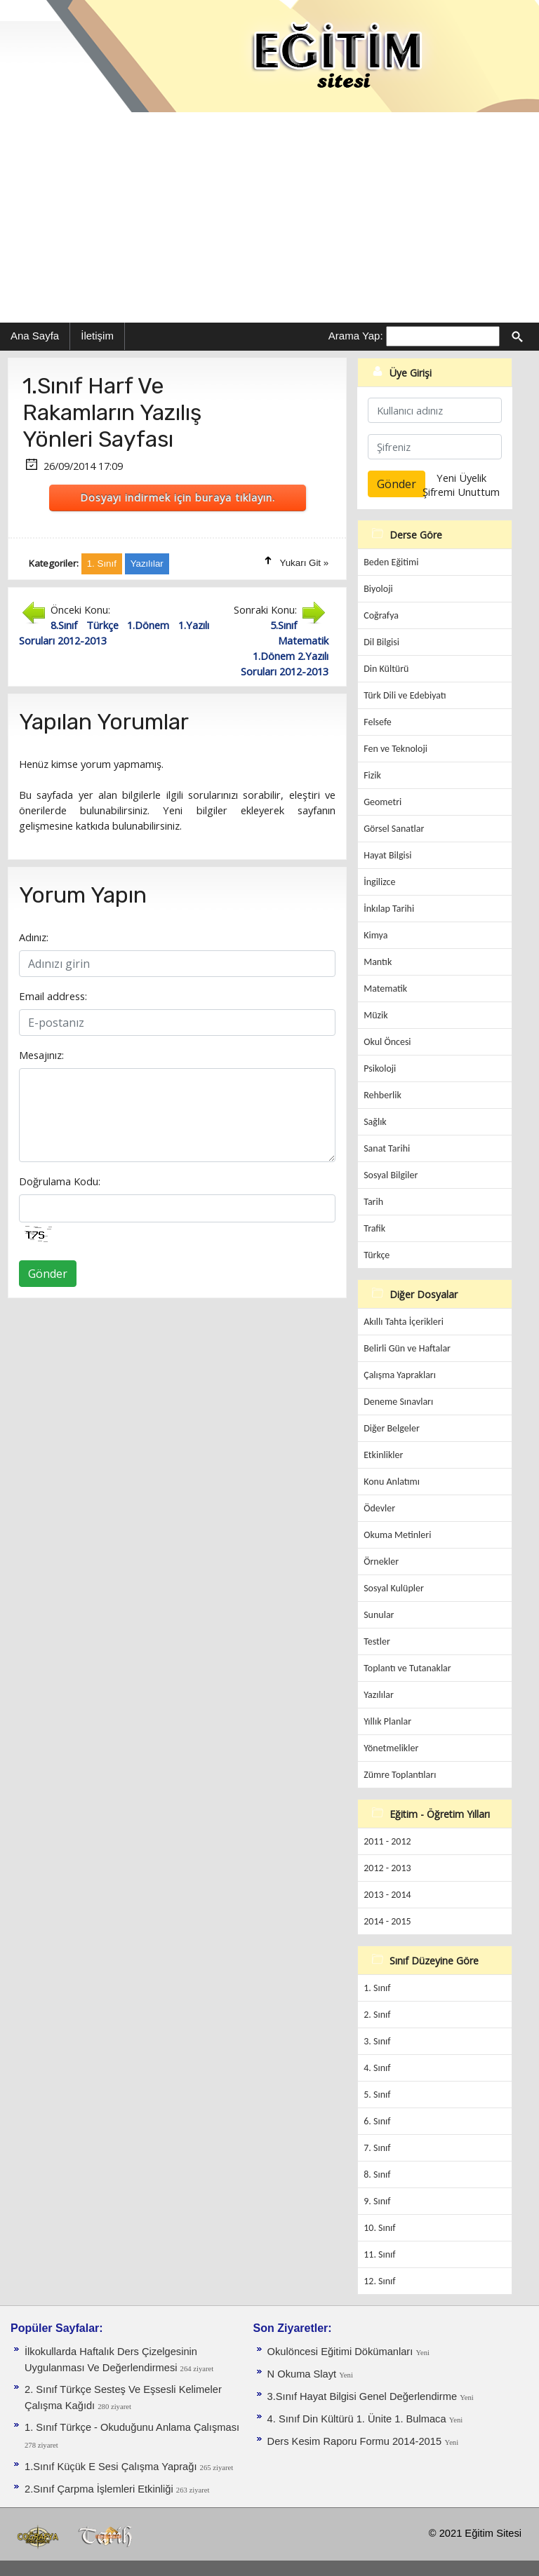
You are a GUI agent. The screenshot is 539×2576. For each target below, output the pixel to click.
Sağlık (375, 1122)
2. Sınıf (377, 2015)
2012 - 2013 (387, 1868)
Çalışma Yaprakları (400, 1375)
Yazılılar (379, 1695)
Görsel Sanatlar (394, 829)
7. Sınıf (377, 2148)
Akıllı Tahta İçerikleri (404, 1322)
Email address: (53, 996)
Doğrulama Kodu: (59, 1181)
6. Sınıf (377, 2121)
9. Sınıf (377, 2201)
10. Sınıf (379, 2228)
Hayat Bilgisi (387, 855)
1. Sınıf (377, 1988)
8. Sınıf (377, 2174)
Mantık (378, 962)
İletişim (97, 336)
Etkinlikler (383, 1455)
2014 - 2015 (387, 1921)
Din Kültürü (386, 669)
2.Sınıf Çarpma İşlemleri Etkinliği (100, 2489)
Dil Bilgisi (381, 642)
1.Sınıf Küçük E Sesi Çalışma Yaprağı (112, 2466)
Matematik (385, 988)
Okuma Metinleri (397, 1535)
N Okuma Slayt (303, 2374)
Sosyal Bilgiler (391, 1175)
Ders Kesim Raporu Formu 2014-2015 (354, 2441)
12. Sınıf (379, 2281)
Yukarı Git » (304, 563)
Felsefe (378, 722)
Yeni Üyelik (461, 478)
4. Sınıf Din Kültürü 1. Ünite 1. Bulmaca (358, 2419)
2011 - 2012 (387, 1841)
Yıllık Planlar (387, 1721)
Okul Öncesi (387, 1042)
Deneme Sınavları (398, 1402)
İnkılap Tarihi (389, 909)
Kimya (375, 935)
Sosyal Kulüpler (394, 1588)
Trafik (374, 1228)
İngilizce (379, 882)
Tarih (373, 1202)
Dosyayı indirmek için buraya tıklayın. (177, 497)
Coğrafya (381, 615)
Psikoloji (380, 1068)
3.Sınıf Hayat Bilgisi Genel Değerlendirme (363, 2396)
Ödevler (379, 1508)
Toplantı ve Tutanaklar (407, 1668)
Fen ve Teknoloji (395, 749)
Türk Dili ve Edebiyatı (405, 695)
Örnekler (381, 1561)
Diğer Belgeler (392, 1428)
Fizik (372, 775)
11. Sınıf (379, 2254)
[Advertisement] (269, 217)
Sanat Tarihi (387, 1148)
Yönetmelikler (391, 1748)
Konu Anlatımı (392, 1482)
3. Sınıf (377, 2041)
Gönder (47, 1273)
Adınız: (33, 937)
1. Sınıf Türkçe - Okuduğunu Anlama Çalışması (132, 2427)
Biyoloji (378, 589)
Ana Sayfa (35, 336)
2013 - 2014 (387, 1895)
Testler (377, 1641)
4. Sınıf (377, 2068)
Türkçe (377, 1255)
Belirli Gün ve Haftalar (407, 1348)
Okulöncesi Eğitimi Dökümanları (341, 2351)
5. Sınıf (377, 2094)
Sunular (379, 1615)
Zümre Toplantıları (400, 1775)
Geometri (382, 802)
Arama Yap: (355, 336)
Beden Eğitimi (391, 562)
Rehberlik (382, 1095)
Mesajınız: (41, 1055)
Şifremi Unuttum (461, 492)
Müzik (375, 1015)
